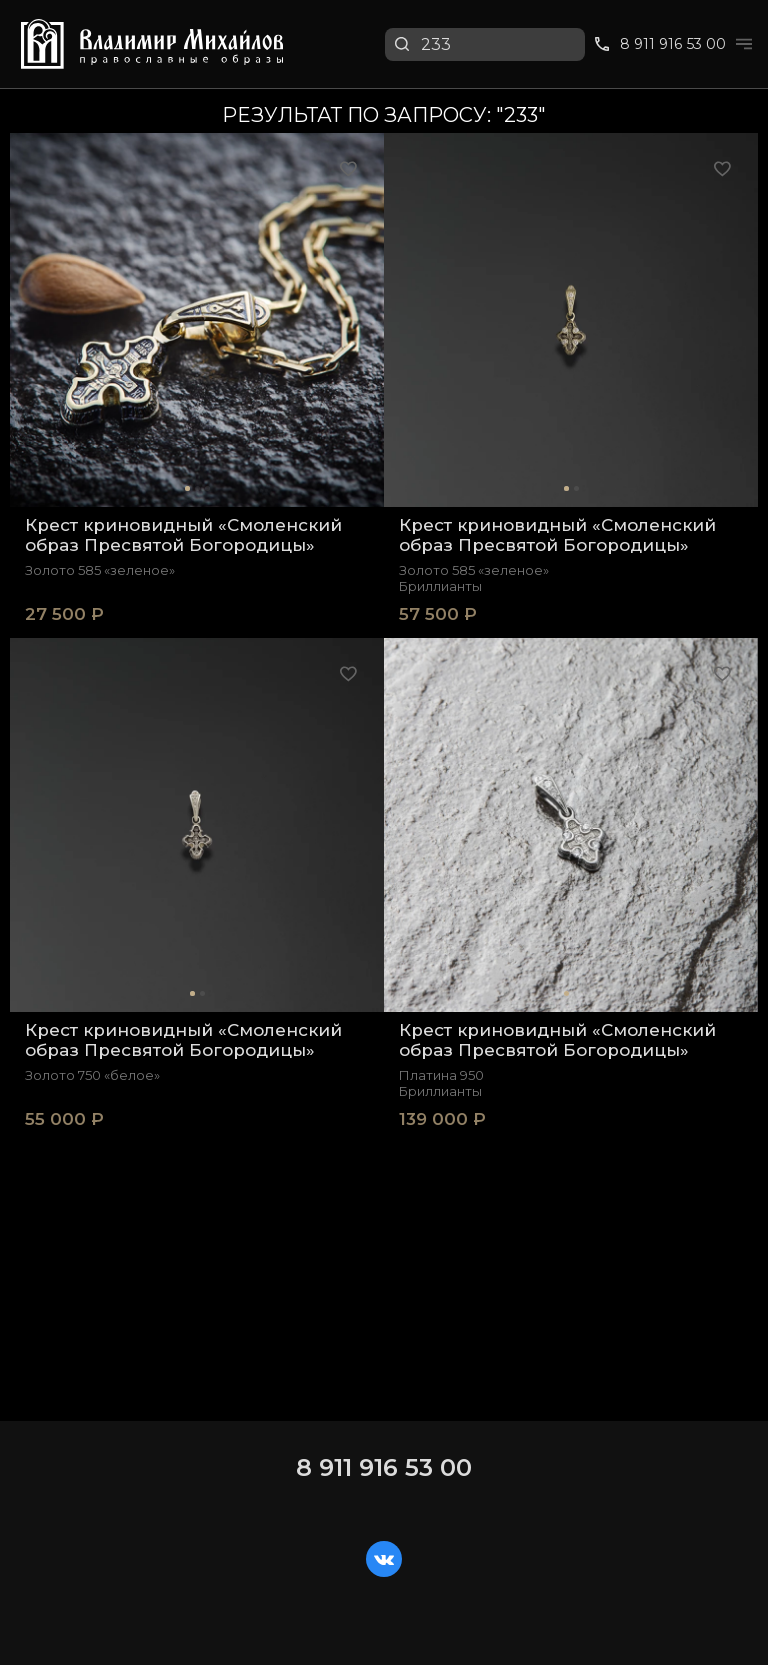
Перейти (702, 63)
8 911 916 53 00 (384, 1467)
